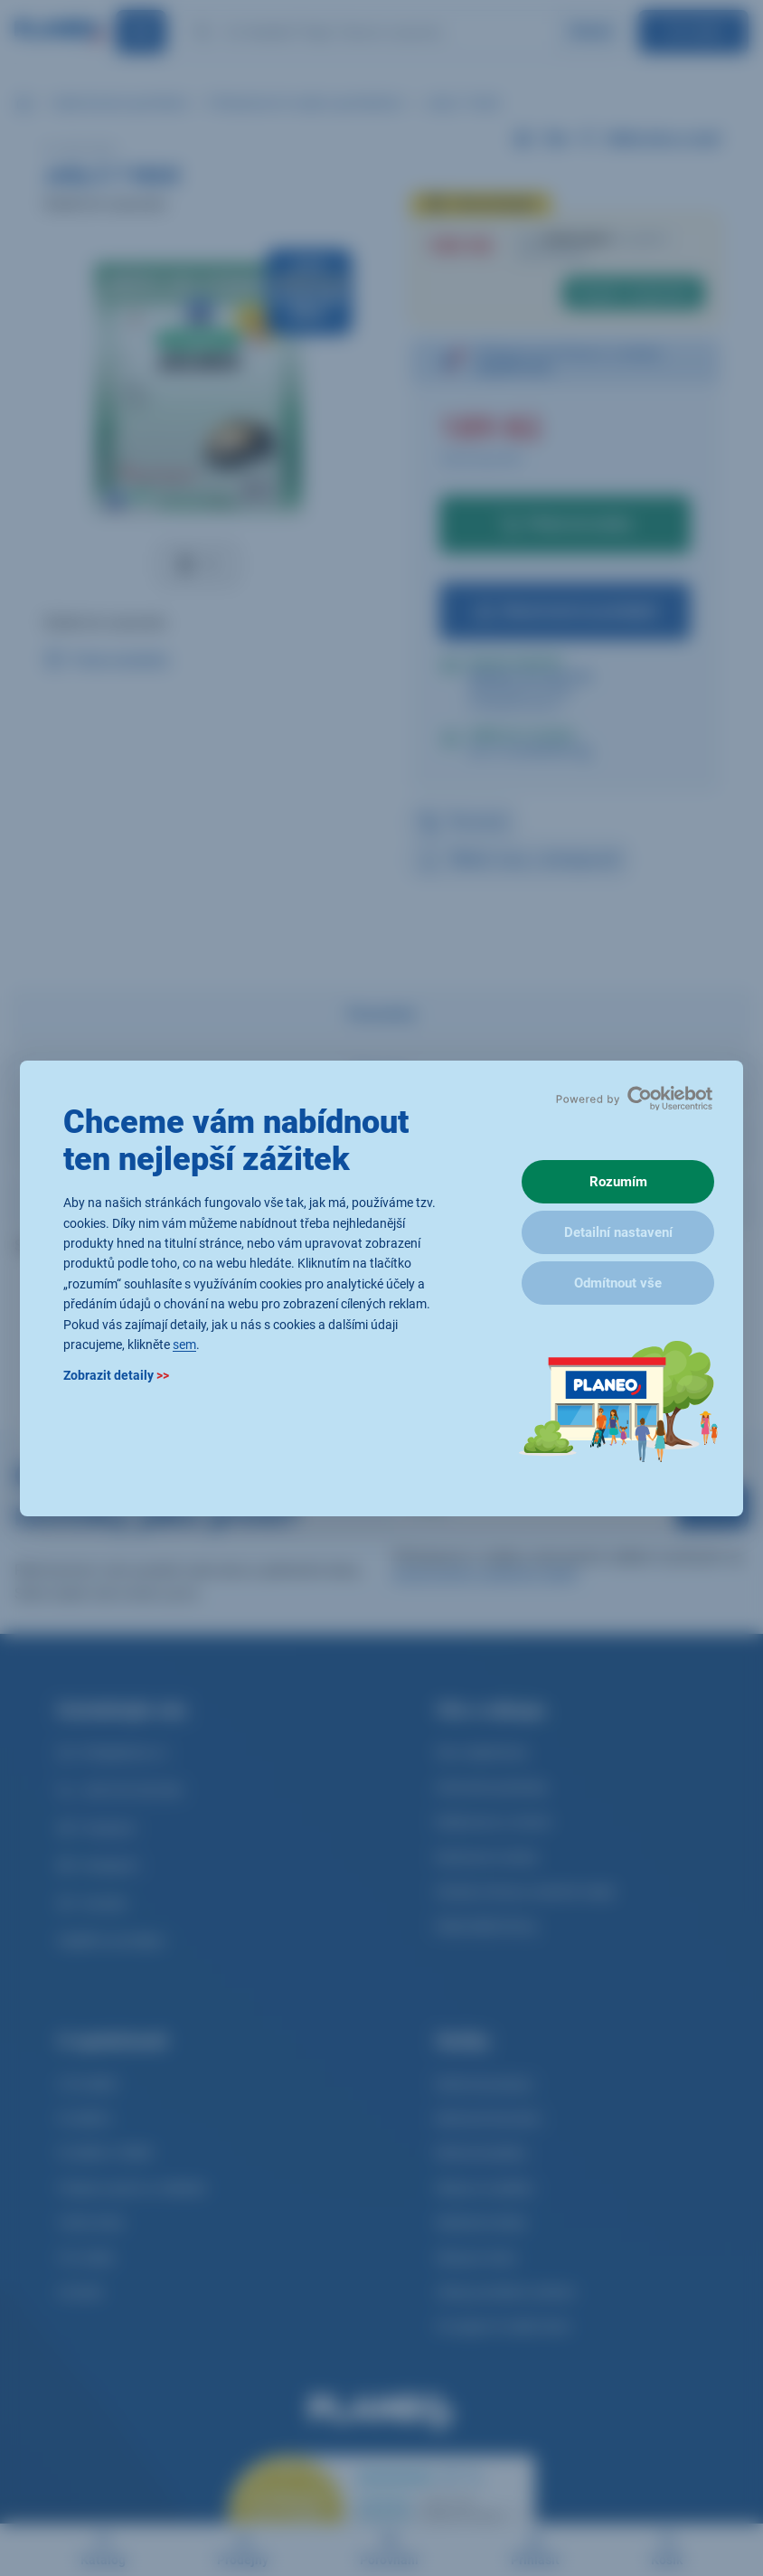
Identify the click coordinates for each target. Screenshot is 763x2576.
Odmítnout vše (618, 1283)
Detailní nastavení (618, 1232)
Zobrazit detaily (116, 1375)
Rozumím (618, 1182)
